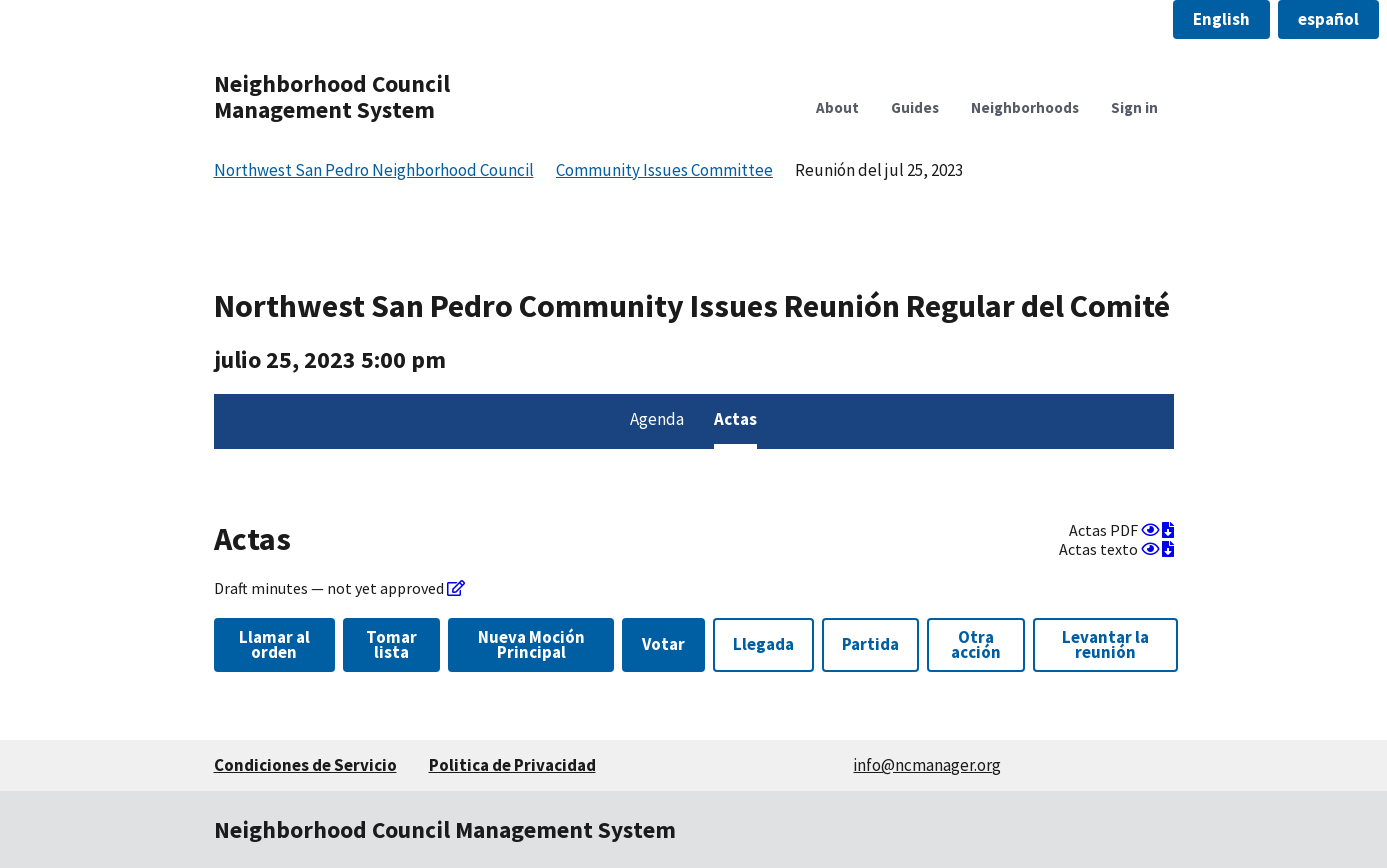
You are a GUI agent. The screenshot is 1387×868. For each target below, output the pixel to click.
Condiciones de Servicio (305, 765)
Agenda (657, 419)
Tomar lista (391, 644)
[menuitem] (657, 422)
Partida (870, 644)
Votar (663, 644)
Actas (735, 419)
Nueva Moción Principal (531, 644)
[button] (1221, 19)
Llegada (763, 644)
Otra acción (976, 644)
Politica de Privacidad (512, 765)
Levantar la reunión (1105, 644)
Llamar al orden (274, 644)
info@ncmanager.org (927, 765)
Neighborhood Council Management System (332, 96)
